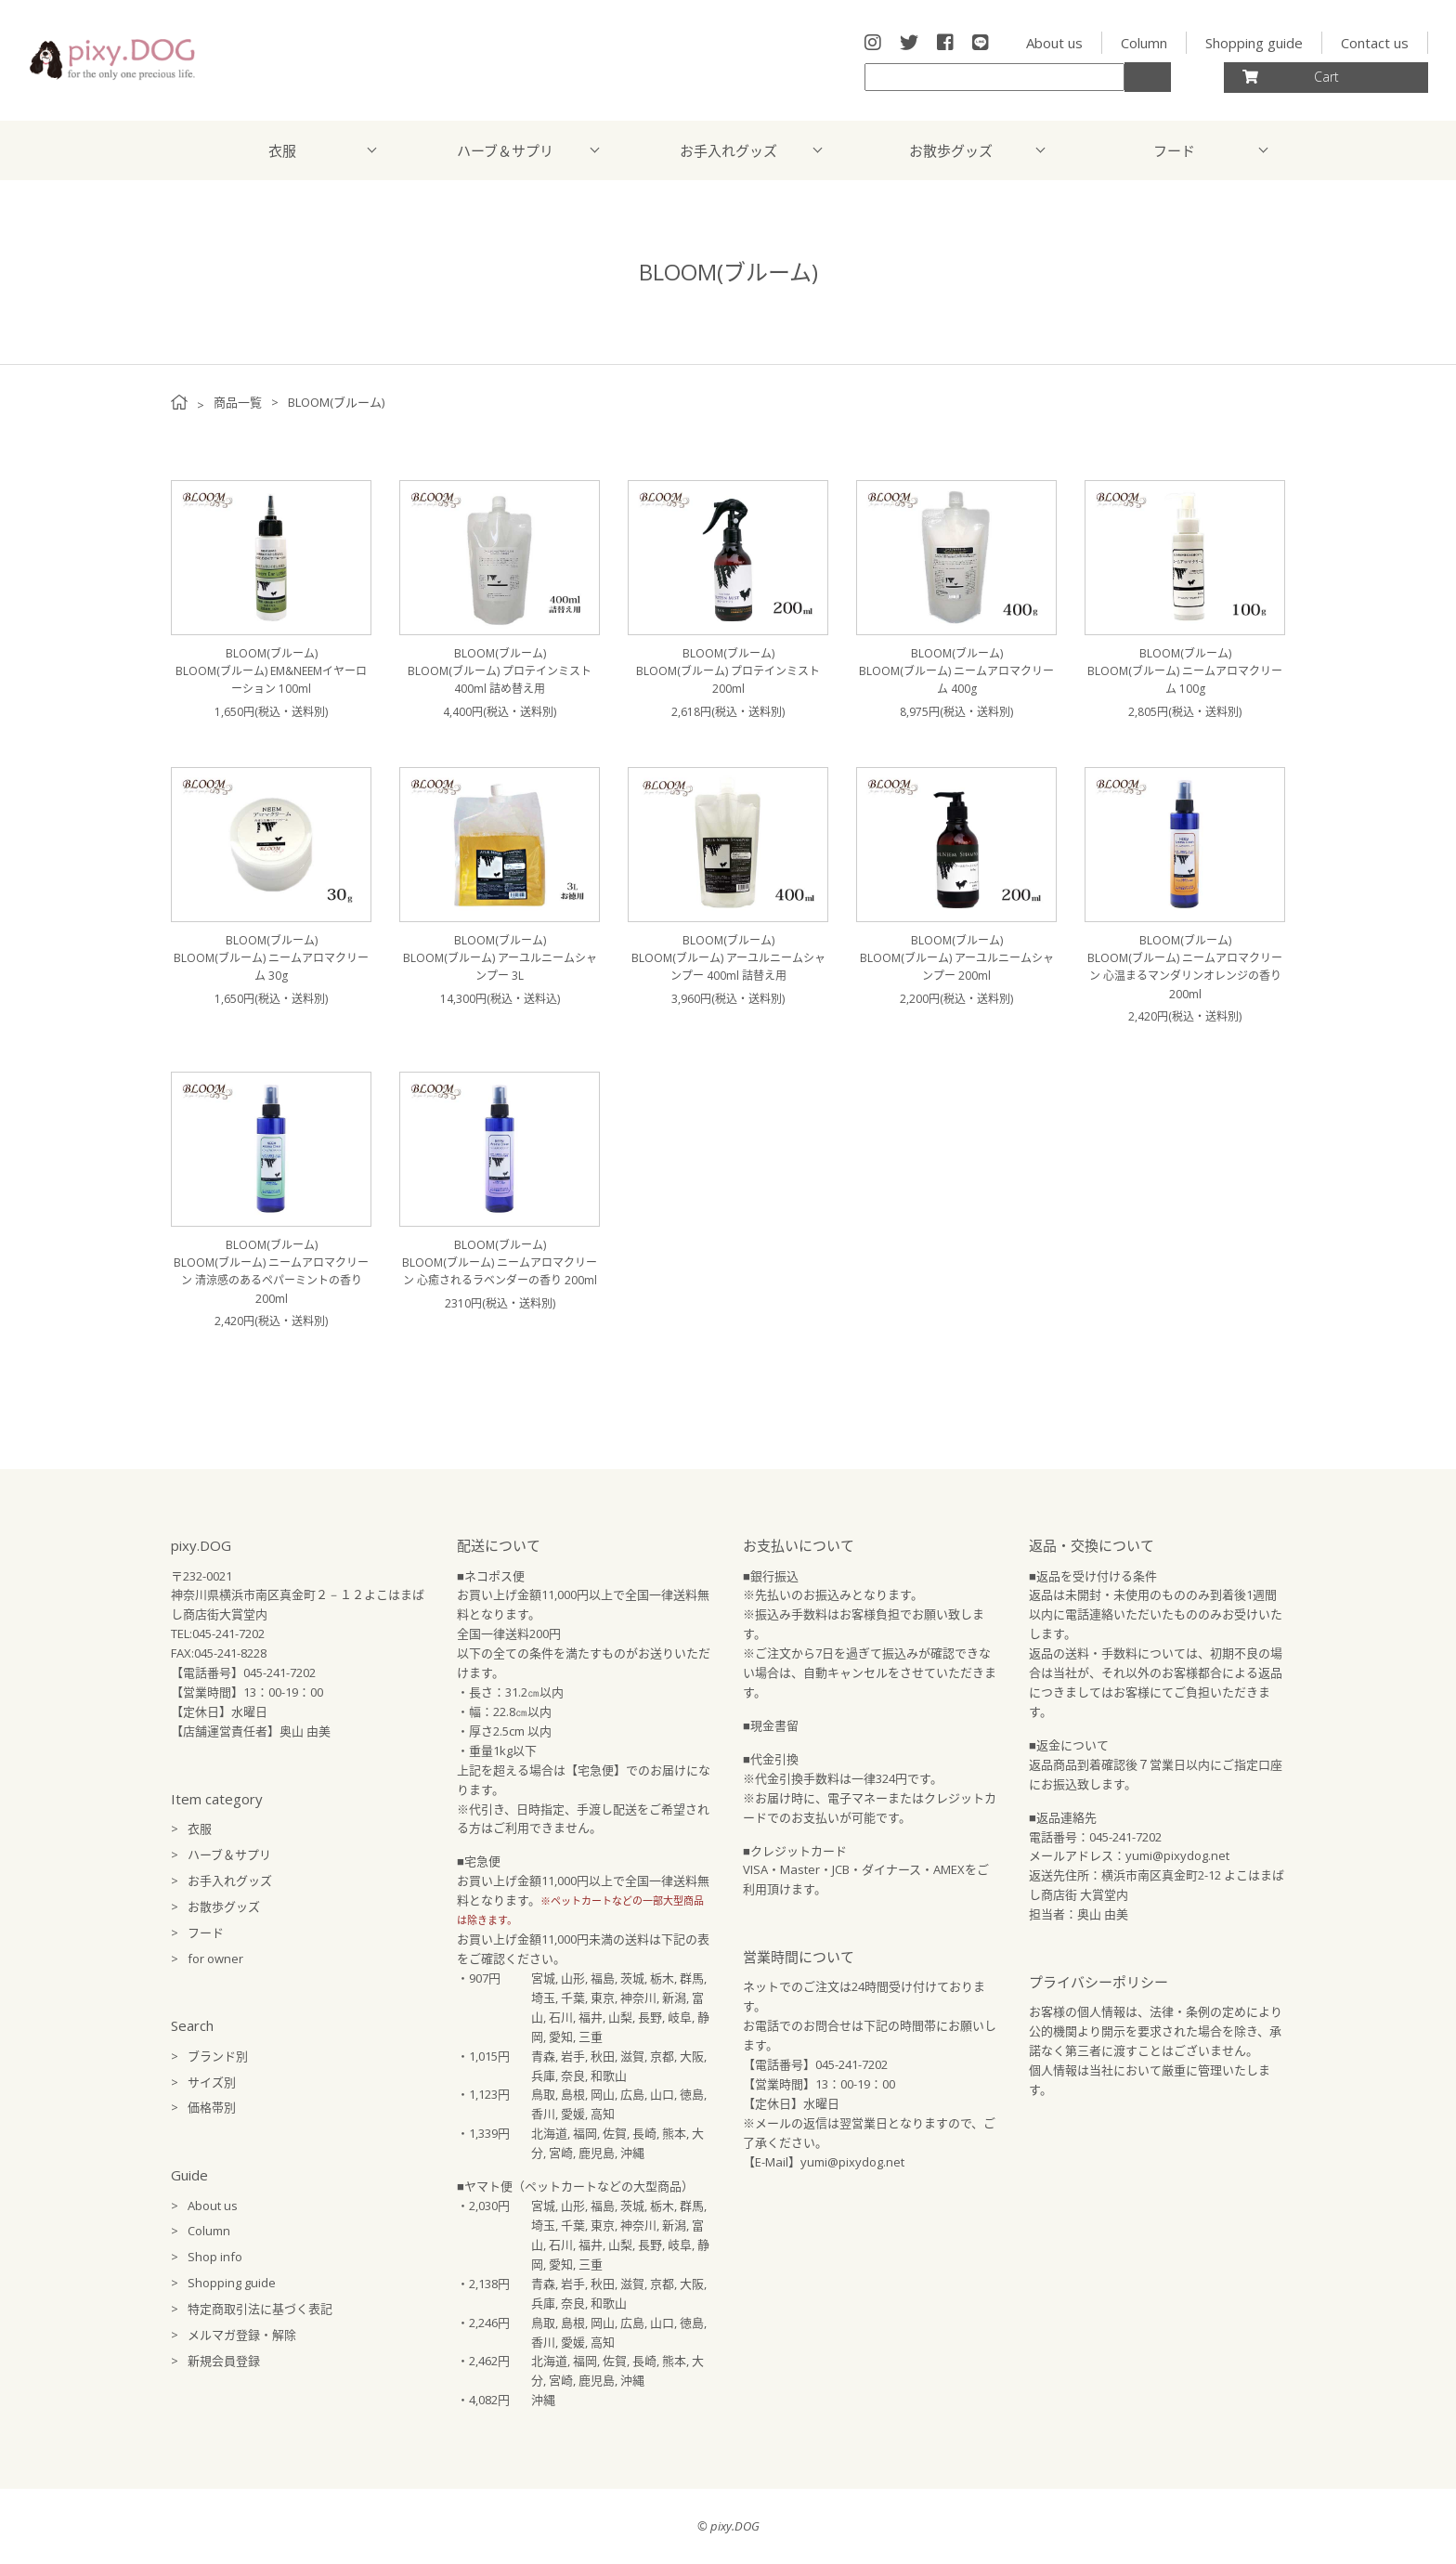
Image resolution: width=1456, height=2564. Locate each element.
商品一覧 (238, 402)
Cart (1290, 76)
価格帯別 (212, 2107)
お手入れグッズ (728, 150)
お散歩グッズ (951, 150)
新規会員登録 (224, 2360)
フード (1174, 150)
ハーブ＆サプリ (505, 150)
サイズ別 (212, 2082)
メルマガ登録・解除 (242, 2334)
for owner (215, 1958)
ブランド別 (218, 2056)
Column (1144, 42)
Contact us (1375, 42)
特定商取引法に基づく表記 (260, 2308)
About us (1054, 42)
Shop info (215, 2256)
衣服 (282, 150)
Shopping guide (1254, 42)
